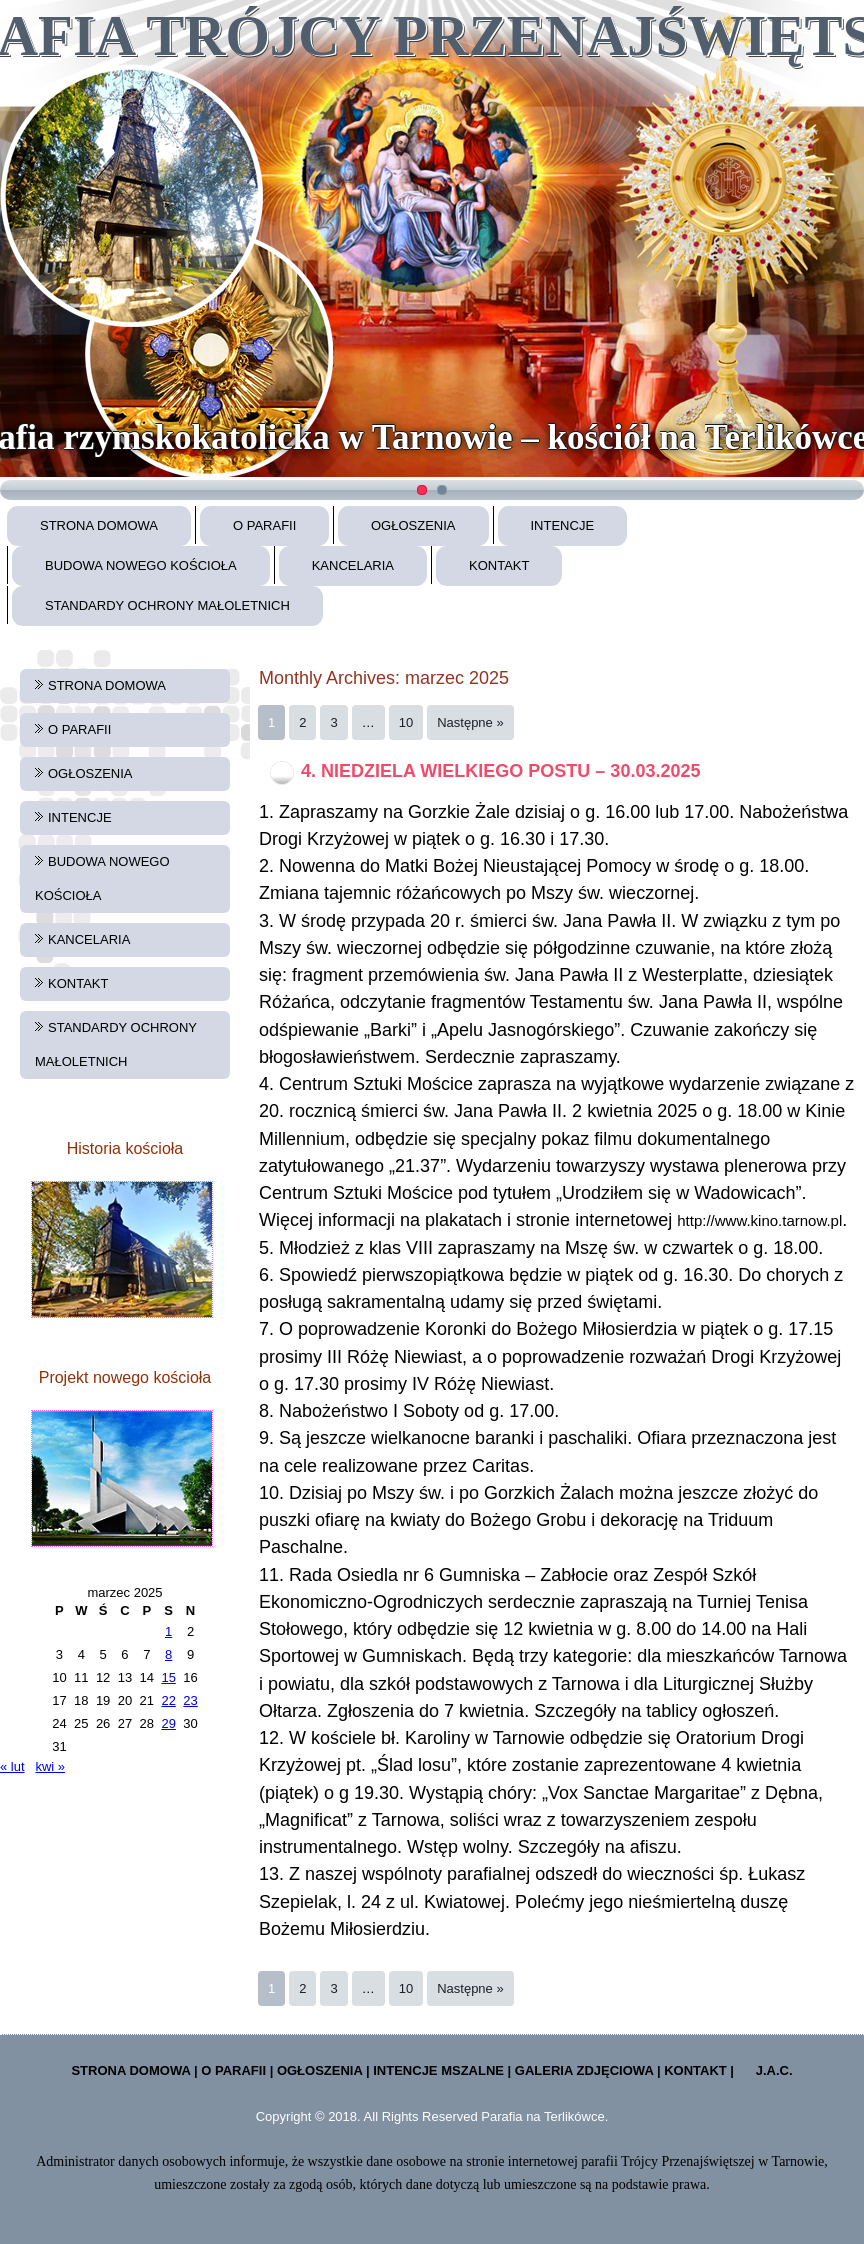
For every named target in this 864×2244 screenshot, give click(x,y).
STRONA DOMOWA (99, 525)
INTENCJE (563, 525)
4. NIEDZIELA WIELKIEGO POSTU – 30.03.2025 (500, 771)
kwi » (50, 1766)
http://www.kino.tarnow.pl (759, 1220)
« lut (12, 1766)
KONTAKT (499, 565)
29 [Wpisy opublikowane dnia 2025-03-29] (168, 1723)
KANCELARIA (353, 565)
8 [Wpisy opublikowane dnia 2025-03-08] (168, 1654)
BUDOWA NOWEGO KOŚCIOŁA (141, 565)
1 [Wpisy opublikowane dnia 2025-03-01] (168, 1631)
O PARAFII (264, 525)
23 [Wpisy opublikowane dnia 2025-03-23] (190, 1700)
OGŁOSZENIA (413, 525)
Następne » (470, 722)
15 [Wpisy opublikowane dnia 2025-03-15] (168, 1677)
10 (406, 722)
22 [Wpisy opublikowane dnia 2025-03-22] (168, 1700)
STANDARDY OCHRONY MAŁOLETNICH (167, 605)
